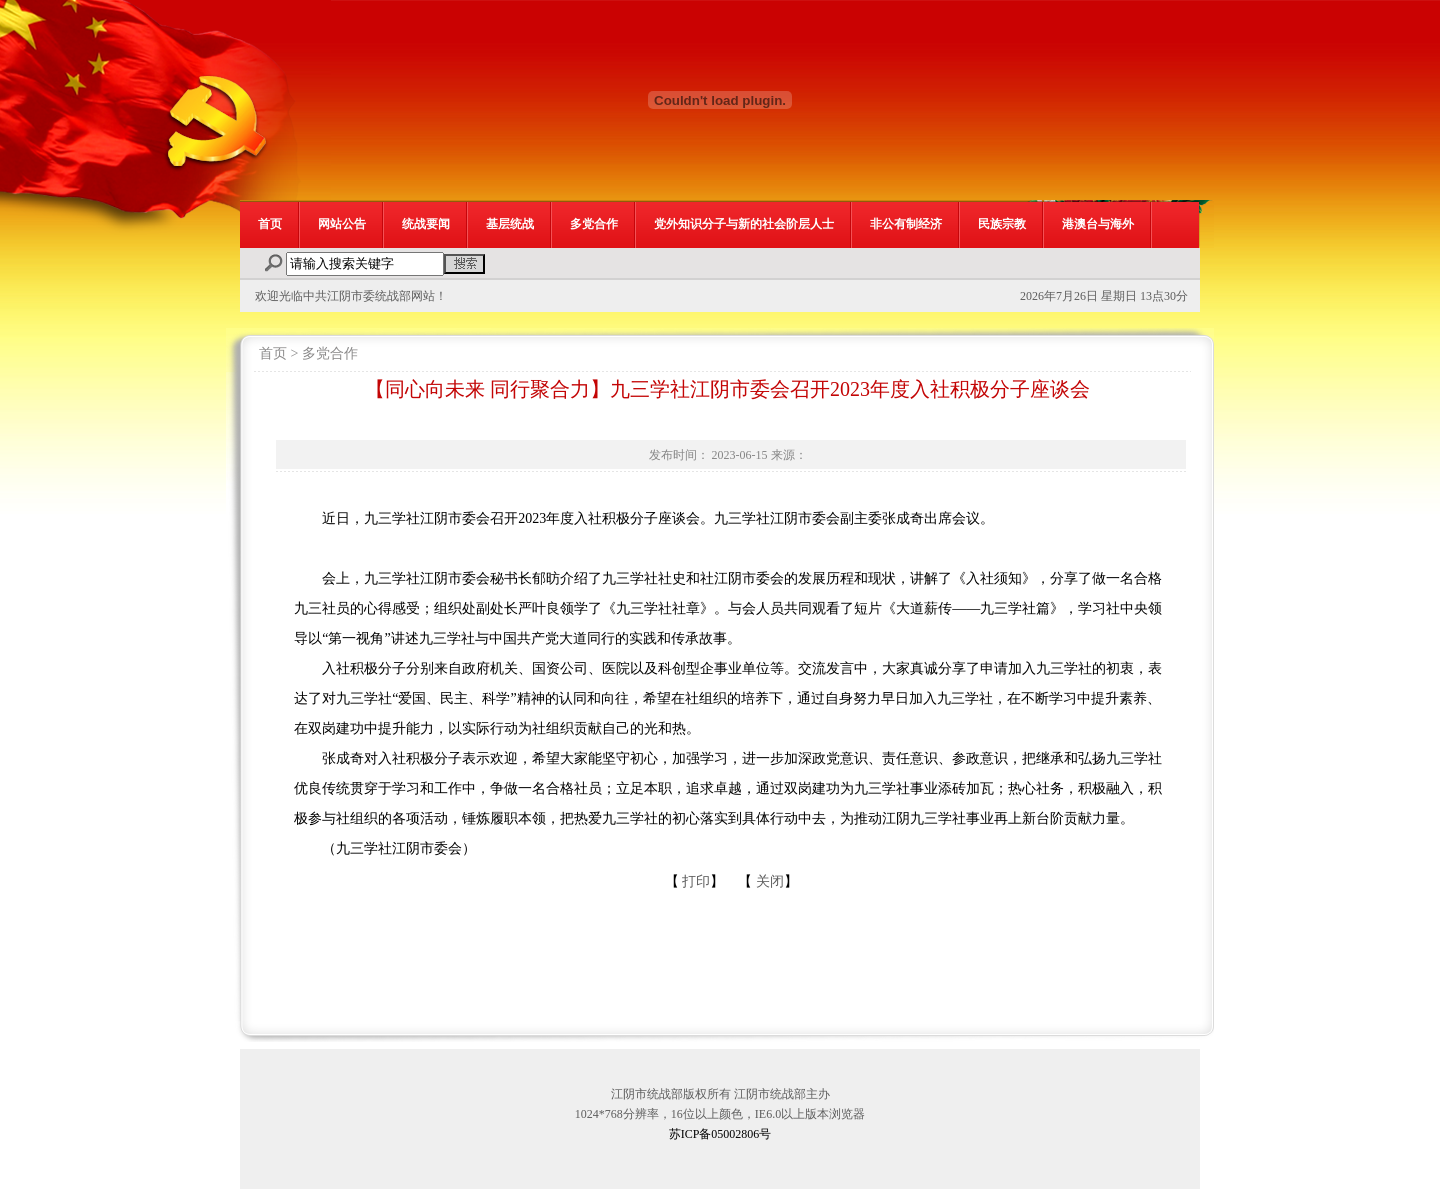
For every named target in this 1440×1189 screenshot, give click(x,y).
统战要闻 (426, 224)
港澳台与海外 (1098, 224)
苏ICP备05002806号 (720, 1134)
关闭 (770, 881)
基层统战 (510, 224)
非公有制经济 (906, 224)
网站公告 (342, 224)
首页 (270, 224)
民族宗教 (1002, 224)
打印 (696, 881)
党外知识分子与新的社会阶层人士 (744, 224)
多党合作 (594, 224)
